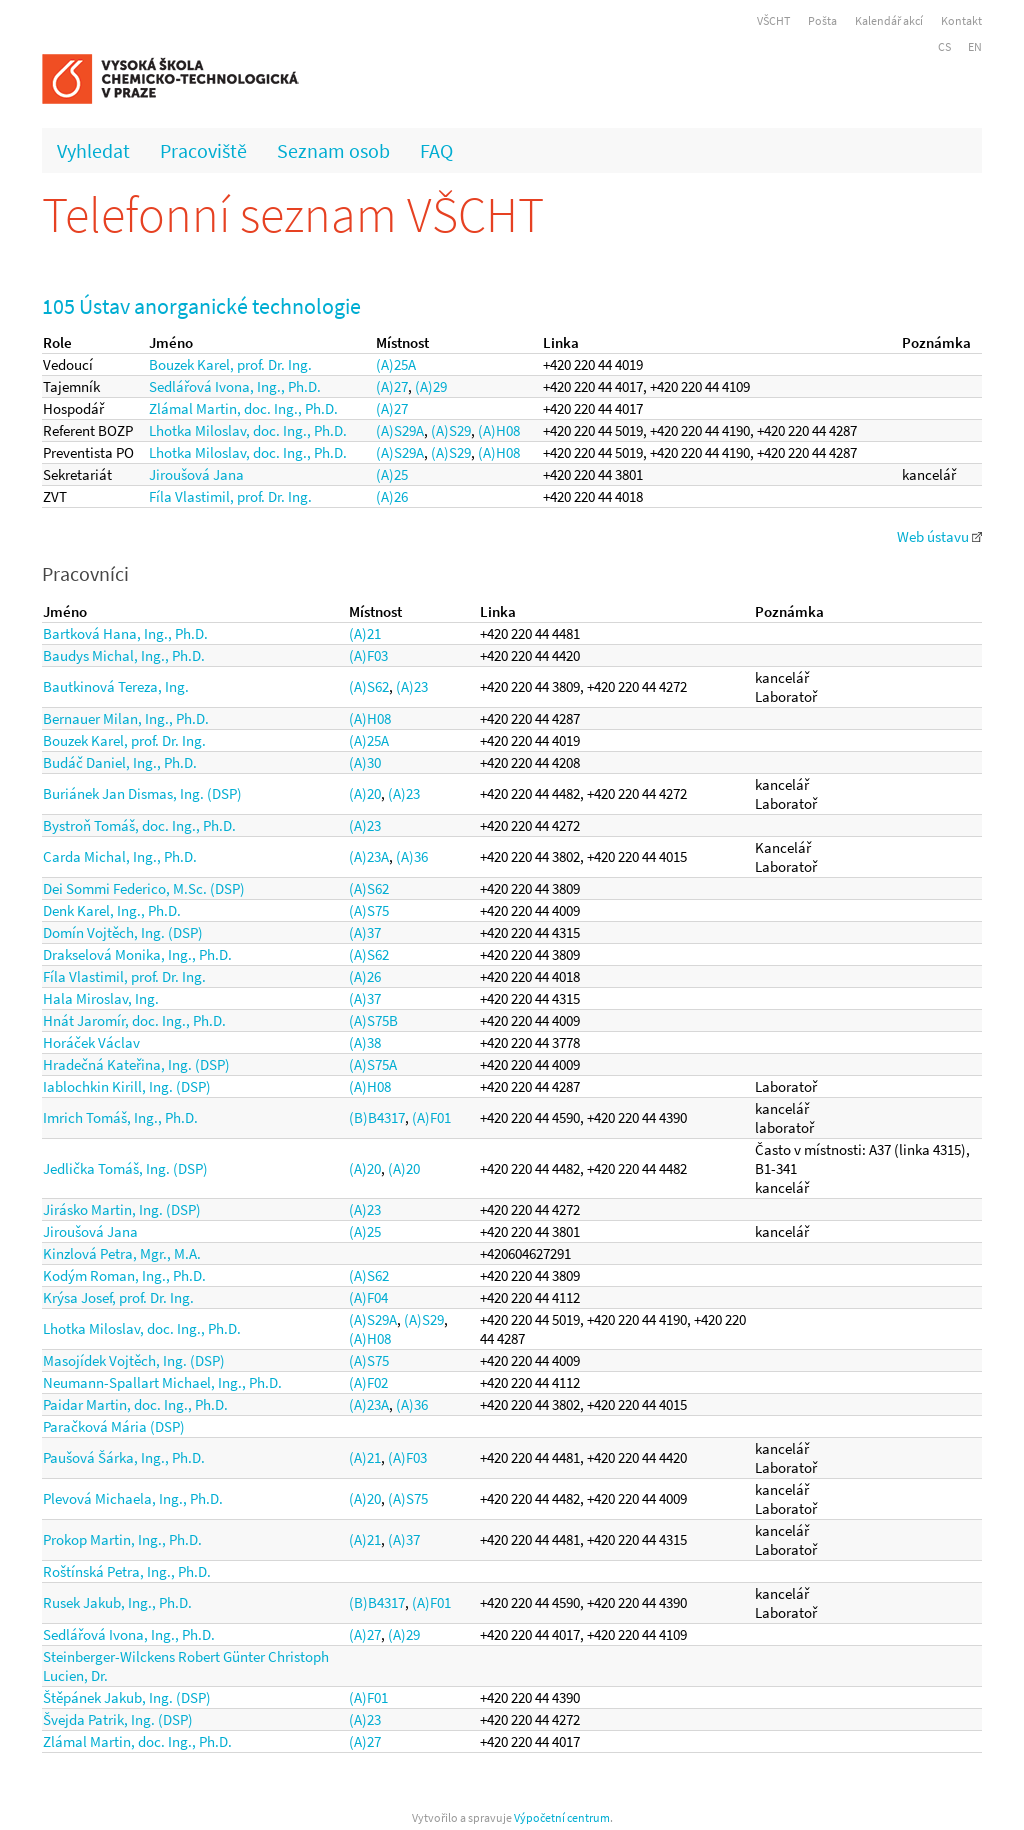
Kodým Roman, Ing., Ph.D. (124, 1275)
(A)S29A (400, 430)
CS (944, 46)
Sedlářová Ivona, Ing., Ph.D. (235, 386)
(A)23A (369, 856)
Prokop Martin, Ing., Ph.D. (122, 1539)
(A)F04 (368, 1297)
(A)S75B (373, 1020)
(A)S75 (369, 910)
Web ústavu (939, 536)
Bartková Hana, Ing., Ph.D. (125, 633)
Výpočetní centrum (562, 1817)
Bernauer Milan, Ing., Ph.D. (126, 718)
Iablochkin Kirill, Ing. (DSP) (127, 1086)
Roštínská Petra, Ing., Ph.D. (127, 1571)
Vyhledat (93, 150)
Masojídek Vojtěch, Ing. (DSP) (134, 1360)
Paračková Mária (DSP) (114, 1426)
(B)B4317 (377, 1117)
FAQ (436, 150)
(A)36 (412, 856)
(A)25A (396, 364)
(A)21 (365, 633)
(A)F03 (368, 655)
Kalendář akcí (889, 20)
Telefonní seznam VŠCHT (293, 214)
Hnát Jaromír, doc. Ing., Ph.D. (134, 1020)
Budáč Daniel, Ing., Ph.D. (120, 762)
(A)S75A (373, 1064)
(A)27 (392, 386)
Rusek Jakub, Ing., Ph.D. (117, 1602)
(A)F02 (368, 1382)
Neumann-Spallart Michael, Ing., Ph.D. (162, 1382)
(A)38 (365, 1042)
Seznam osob (333, 150)
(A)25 (392, 474)
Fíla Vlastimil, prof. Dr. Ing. (230, 496)
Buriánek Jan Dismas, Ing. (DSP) (142, 793)
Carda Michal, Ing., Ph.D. (120, 856)
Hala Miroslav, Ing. (101, 998)
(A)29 (431, 386)
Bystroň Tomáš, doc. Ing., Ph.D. (139, 825)
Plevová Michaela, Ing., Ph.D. (133, 1498)
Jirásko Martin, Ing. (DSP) (122, 1209)
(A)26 (392, 496)
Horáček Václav (91, 1042)
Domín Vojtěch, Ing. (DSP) (123, 932)
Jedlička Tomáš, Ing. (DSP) (125, 1168)
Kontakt (961, 20)
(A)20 (365, 793)
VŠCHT (773, 20)
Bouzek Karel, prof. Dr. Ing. (230, 364)
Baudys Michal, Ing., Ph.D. (124, 655)
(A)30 (365, 762)
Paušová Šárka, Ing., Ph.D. (124, 1457)
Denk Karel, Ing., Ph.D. (112, 910)
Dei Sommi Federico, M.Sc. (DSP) (144, 888)
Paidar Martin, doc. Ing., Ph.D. (135, 1404)
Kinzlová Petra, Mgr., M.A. (122, 1253)
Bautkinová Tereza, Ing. (116, 686)
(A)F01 (431, 1117)
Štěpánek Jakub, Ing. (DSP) (127, 1697)
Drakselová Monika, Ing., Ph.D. (137, 954)
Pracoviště (203, 150)
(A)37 (365, 932)
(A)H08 (499, 430)
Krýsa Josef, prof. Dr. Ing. (118, 1297)
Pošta (822, 20)
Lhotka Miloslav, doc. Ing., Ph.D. (248, 430)
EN (975, 46)
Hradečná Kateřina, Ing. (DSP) (136, 1064)
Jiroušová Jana (196, 474)
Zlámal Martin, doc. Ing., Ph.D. (243, 408)
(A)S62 (369, 686)
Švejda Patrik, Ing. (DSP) (118, 1719)
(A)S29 (451, 430)
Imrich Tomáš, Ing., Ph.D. (120, 1117)
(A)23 (412, 686)
